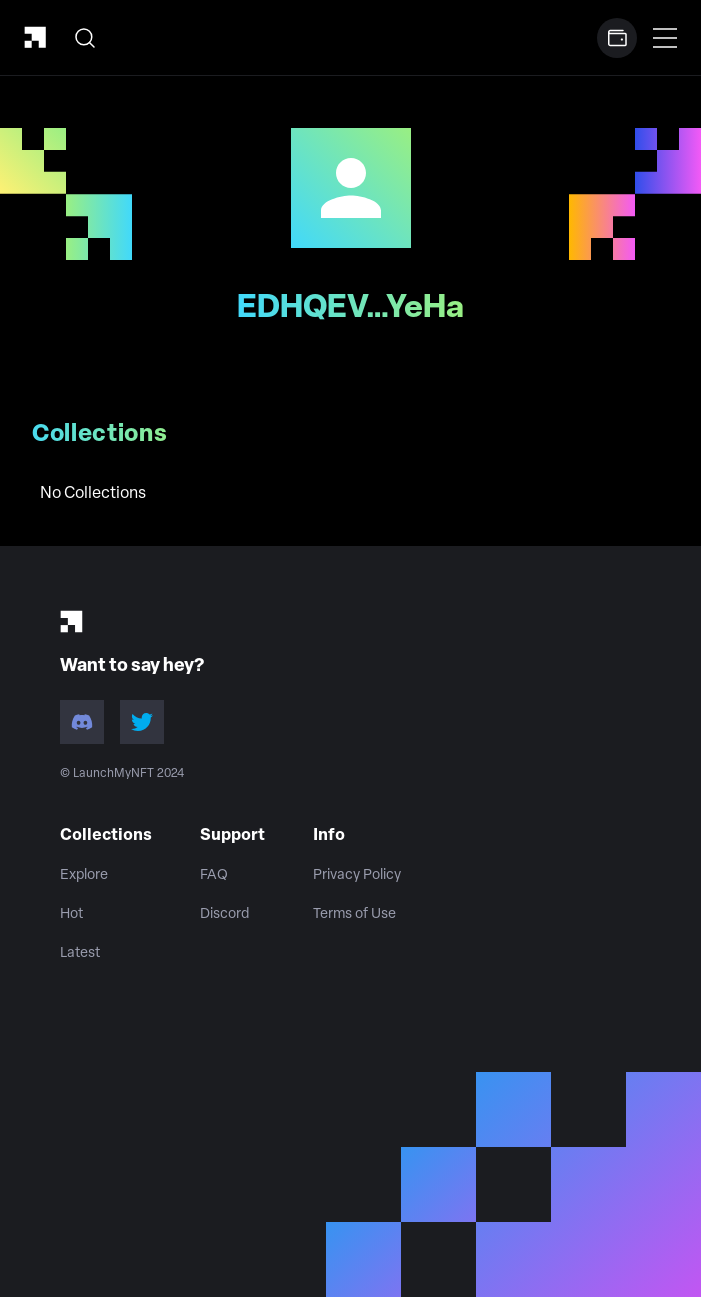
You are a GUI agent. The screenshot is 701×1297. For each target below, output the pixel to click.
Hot (71, 914)
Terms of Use (354, 914)
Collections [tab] (100, 435)
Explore (84, 875)
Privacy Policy (357, 875)
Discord (224, 914)
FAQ (214, 875)
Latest (80, 953)
